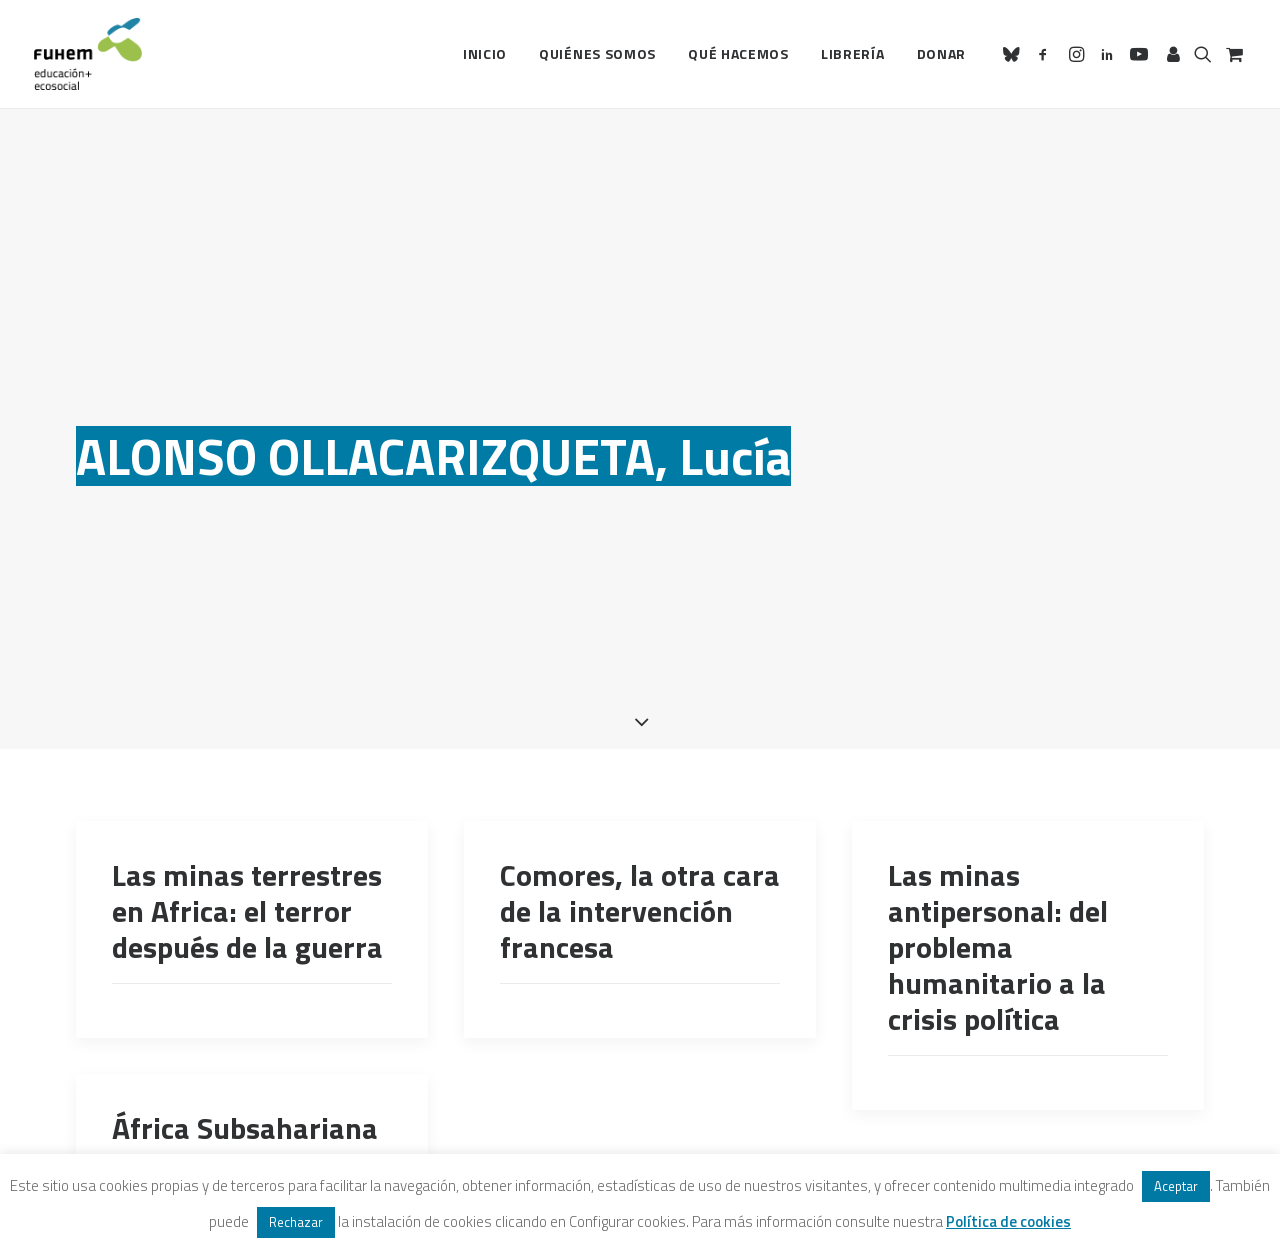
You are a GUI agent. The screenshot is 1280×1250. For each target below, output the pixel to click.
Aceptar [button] (1176, 1186)
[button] (1014, 54)
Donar (942, 53)
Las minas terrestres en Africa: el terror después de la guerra (247, 859)
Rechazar (296, 1222)
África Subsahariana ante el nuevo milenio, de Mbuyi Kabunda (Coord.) (245, 1130)
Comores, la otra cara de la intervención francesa (640, 859)
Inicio (485, 53)
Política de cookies (1008, 1221)
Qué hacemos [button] (738, 53)
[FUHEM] (88, 54)
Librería (853, 53)
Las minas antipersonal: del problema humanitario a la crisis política (998, 895)
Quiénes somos (597, 53)
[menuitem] (485, 54)
